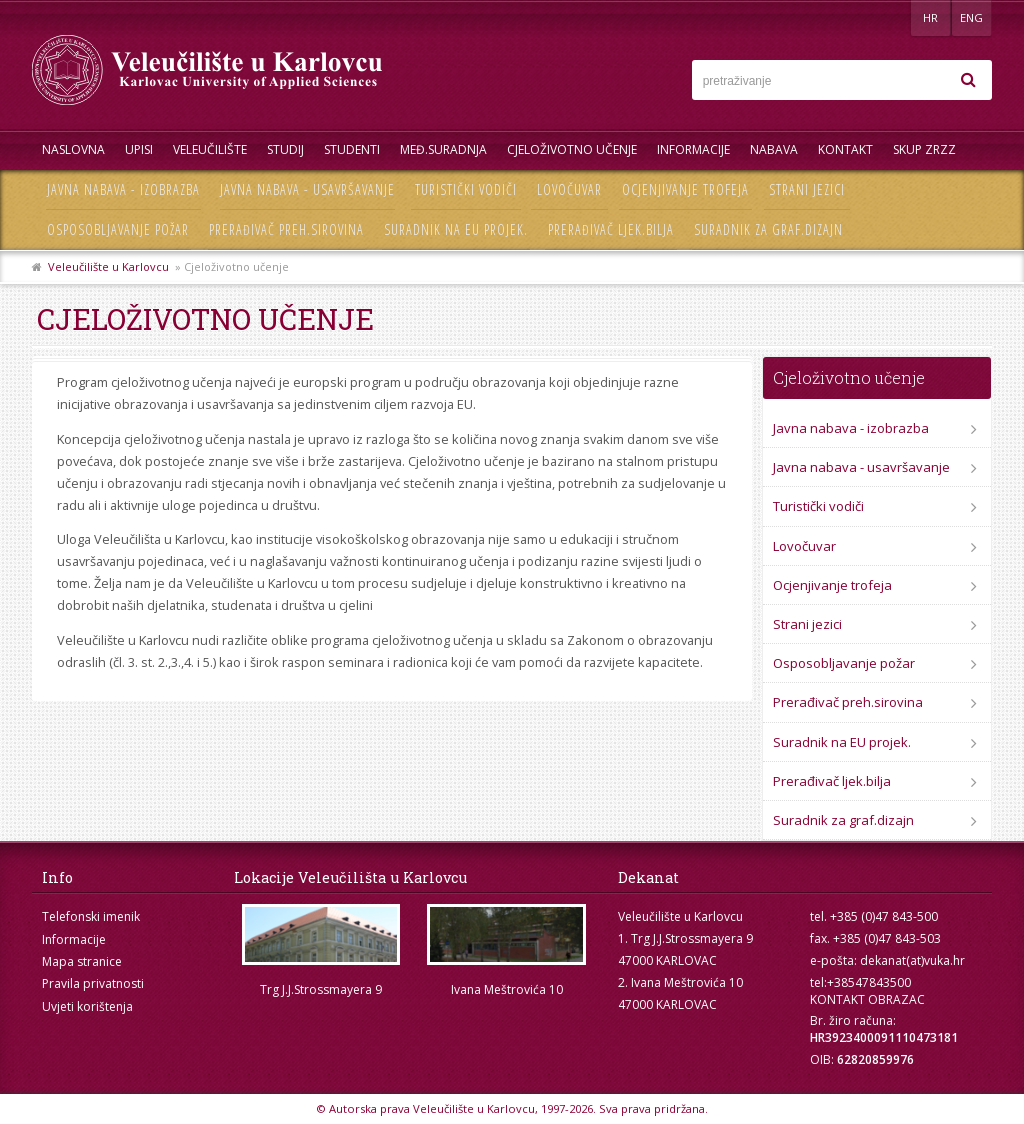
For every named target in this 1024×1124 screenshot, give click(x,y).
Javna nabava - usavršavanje (307, 189)
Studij (285, 149)
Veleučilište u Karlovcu (108, 266)
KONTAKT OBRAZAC (867, 999)
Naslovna (73, 149)
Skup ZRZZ (924, 149)
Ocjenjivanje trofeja (685, 189)
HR (930, 17)
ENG (971, 17)
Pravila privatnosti (93, 983)
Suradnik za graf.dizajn (768, 229)
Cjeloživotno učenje (572, 149)
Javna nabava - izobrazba (123, 189)
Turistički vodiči (466, 189)
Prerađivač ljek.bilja (611, 229)
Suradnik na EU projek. (456, 229)
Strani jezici (807, 189)
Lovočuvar (569, 189)
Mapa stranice (82, 961)
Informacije (693, 149)
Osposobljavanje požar (118, 229)
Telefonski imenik (91, 916)
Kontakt (845, 149)
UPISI (139, 149)
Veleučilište (210, 149)
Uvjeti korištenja (87, 1006)
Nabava (774, 149)
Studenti (352, 149)
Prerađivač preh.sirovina (286, 229)
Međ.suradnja (443, 149)
